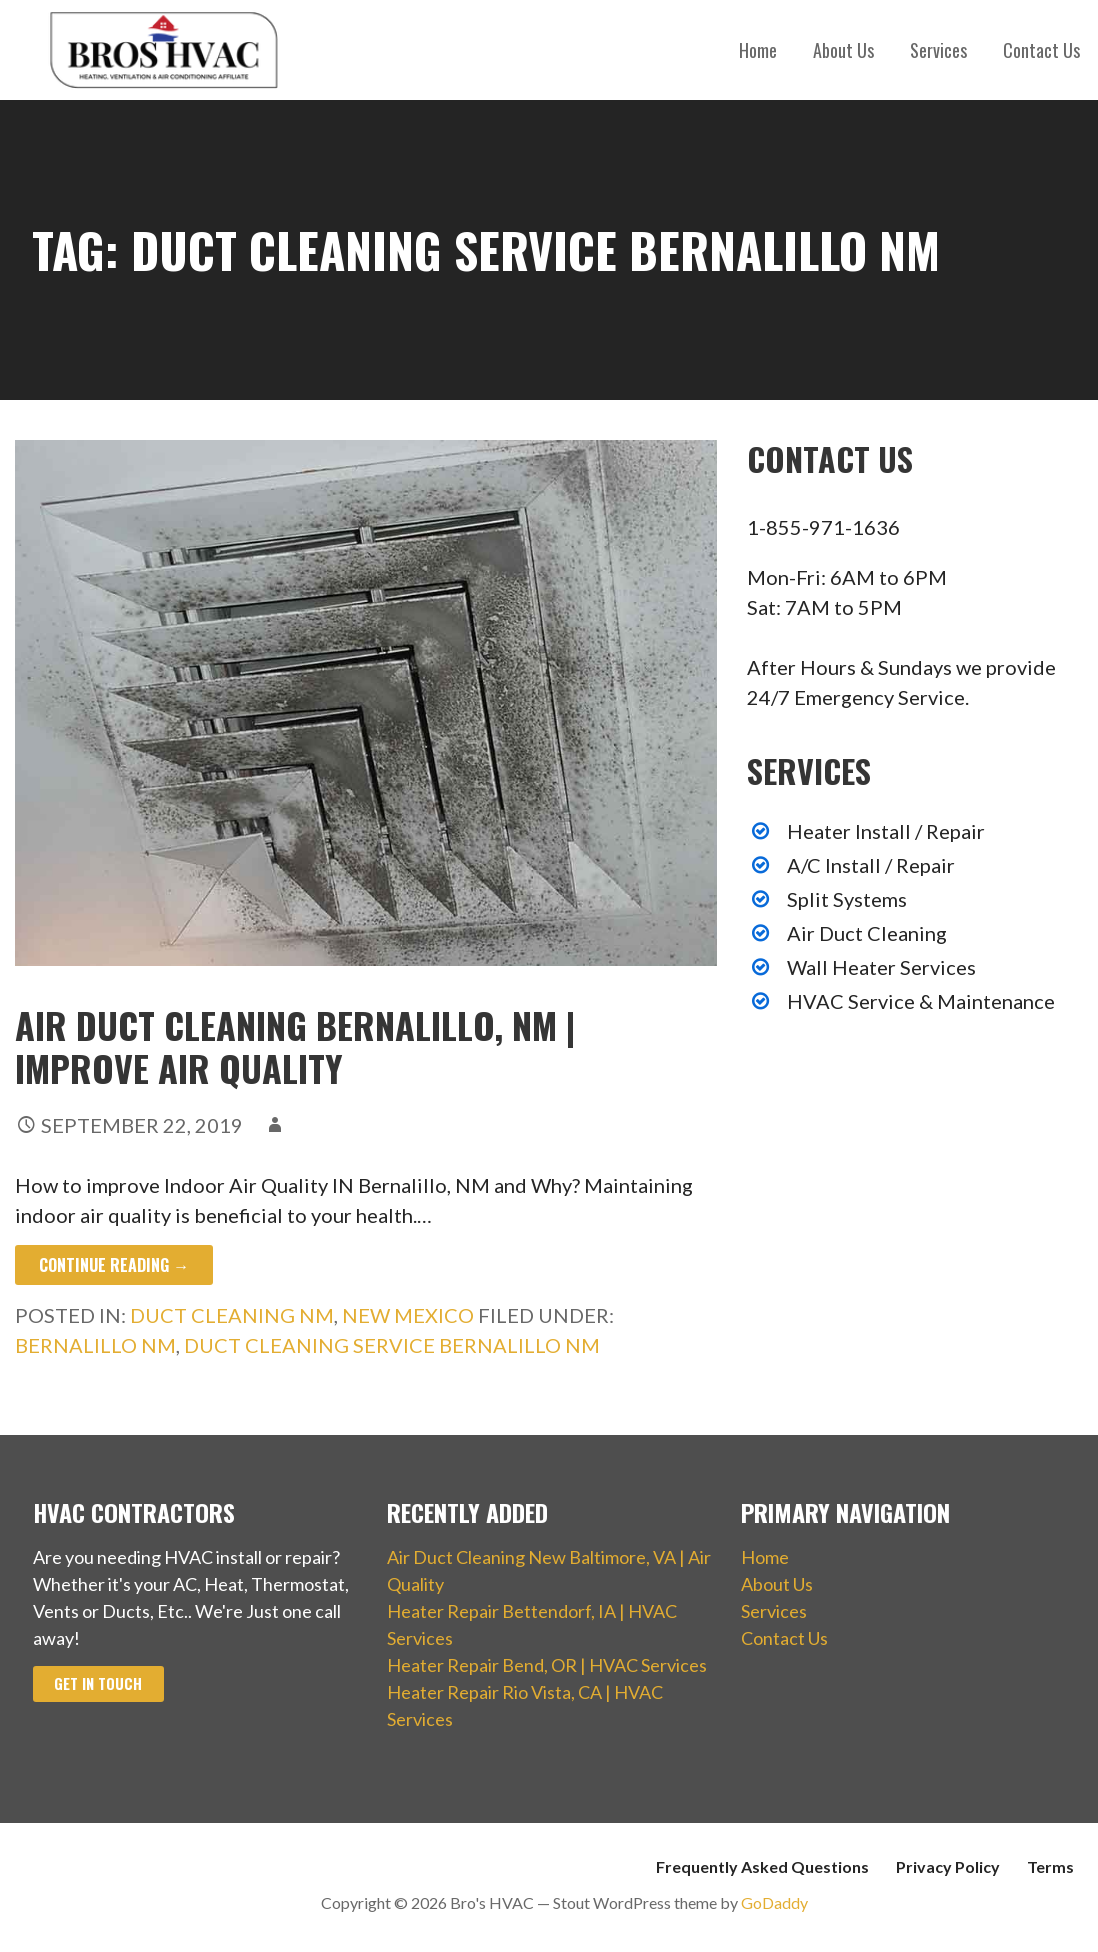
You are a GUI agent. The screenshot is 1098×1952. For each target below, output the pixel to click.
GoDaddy (774, 1902)
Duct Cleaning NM (232, 1315)
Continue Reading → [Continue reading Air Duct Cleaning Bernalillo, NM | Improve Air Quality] (114, 1265)
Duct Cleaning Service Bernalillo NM (392, 1345)
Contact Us (1041, 50)
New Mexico (408, 1315)
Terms (1050, 1866)
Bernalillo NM (95, 1345)
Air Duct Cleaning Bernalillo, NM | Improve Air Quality (295, 1046)
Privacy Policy (948, 1866)
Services (938, 50)
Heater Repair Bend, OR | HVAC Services (547, 1665)
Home (758, 50)
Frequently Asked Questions (762, 1866)
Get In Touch (98, 1683)
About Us (843, 50)
